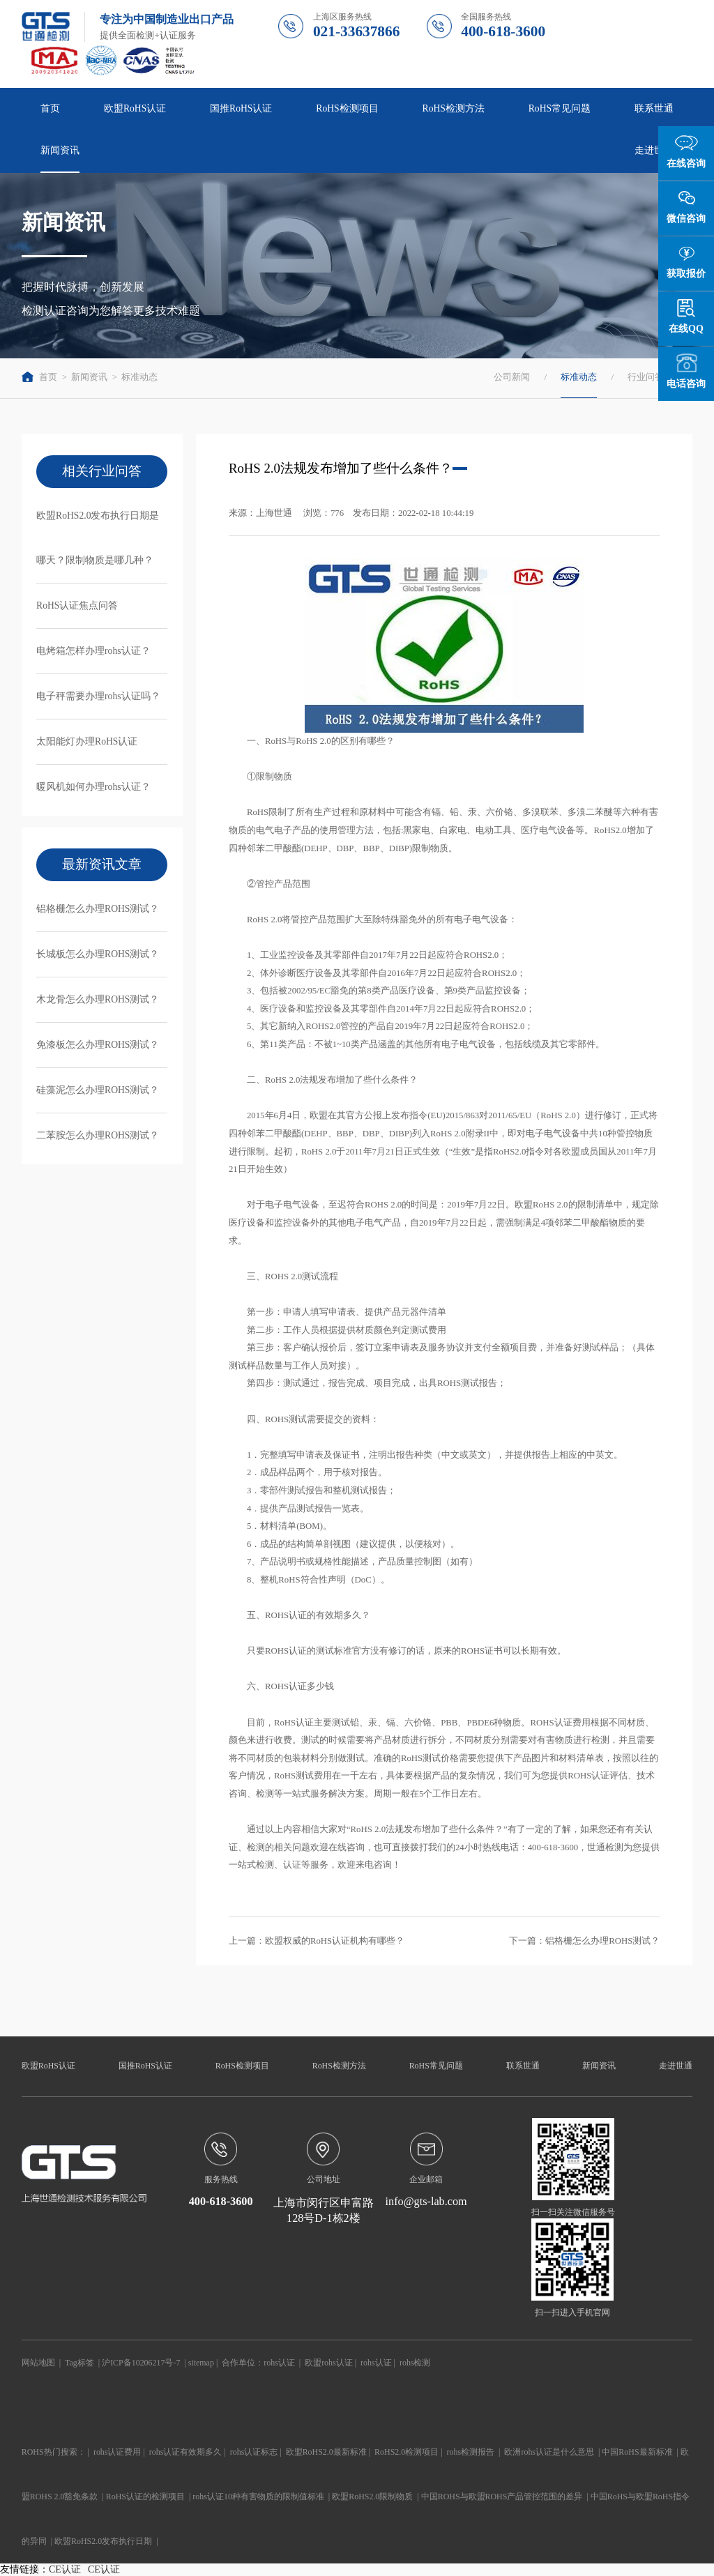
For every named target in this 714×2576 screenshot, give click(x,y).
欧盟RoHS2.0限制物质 (372, 2496)
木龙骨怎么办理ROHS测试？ (97, 999)
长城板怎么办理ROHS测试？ (97, 954)
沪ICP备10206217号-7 (141, 2363)
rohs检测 (415, 2363)
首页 (50, 108)
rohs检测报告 (471, 2452)
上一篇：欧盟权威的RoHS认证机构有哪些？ (316, 1941)
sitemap (201, 2363)
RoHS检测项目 (347, 108)
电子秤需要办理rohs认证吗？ (98, 696)
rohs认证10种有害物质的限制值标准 (258, 2496)
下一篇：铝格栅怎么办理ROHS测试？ (584, 1941)
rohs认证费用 (117, 2452)
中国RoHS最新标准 (637, 2452)
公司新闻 (512, 377)
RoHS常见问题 (560, 108)
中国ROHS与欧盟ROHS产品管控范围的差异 (502, 2496)
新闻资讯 (59, 150)
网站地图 (38, 2363)
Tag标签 (79, 2363)
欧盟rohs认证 (329, 2363)
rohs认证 (279, 2363)
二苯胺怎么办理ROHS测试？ (97, 1135)
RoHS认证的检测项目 (145, 2496)
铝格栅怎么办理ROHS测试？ (97, 909)
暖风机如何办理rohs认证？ (93, 787)
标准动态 (139, 377)
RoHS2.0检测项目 (406, 2452)
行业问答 (646, 377)
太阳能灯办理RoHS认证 (86, 741)
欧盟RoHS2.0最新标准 (326, 2452)
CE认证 (65, 2569)
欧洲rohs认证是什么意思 (549, 2452)
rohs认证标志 (254, 2452)
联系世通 (654, 108)
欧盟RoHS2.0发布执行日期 (103, 2541)
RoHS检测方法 (454, 108)
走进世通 (654, 150)
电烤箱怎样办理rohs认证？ (93, 651)
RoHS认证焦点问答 (77, 605)
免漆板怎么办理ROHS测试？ (97, 1044)
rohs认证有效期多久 (185, 2452)
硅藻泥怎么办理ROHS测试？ (97, 1090)
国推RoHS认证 (241, 108)
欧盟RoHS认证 (135, 108)
